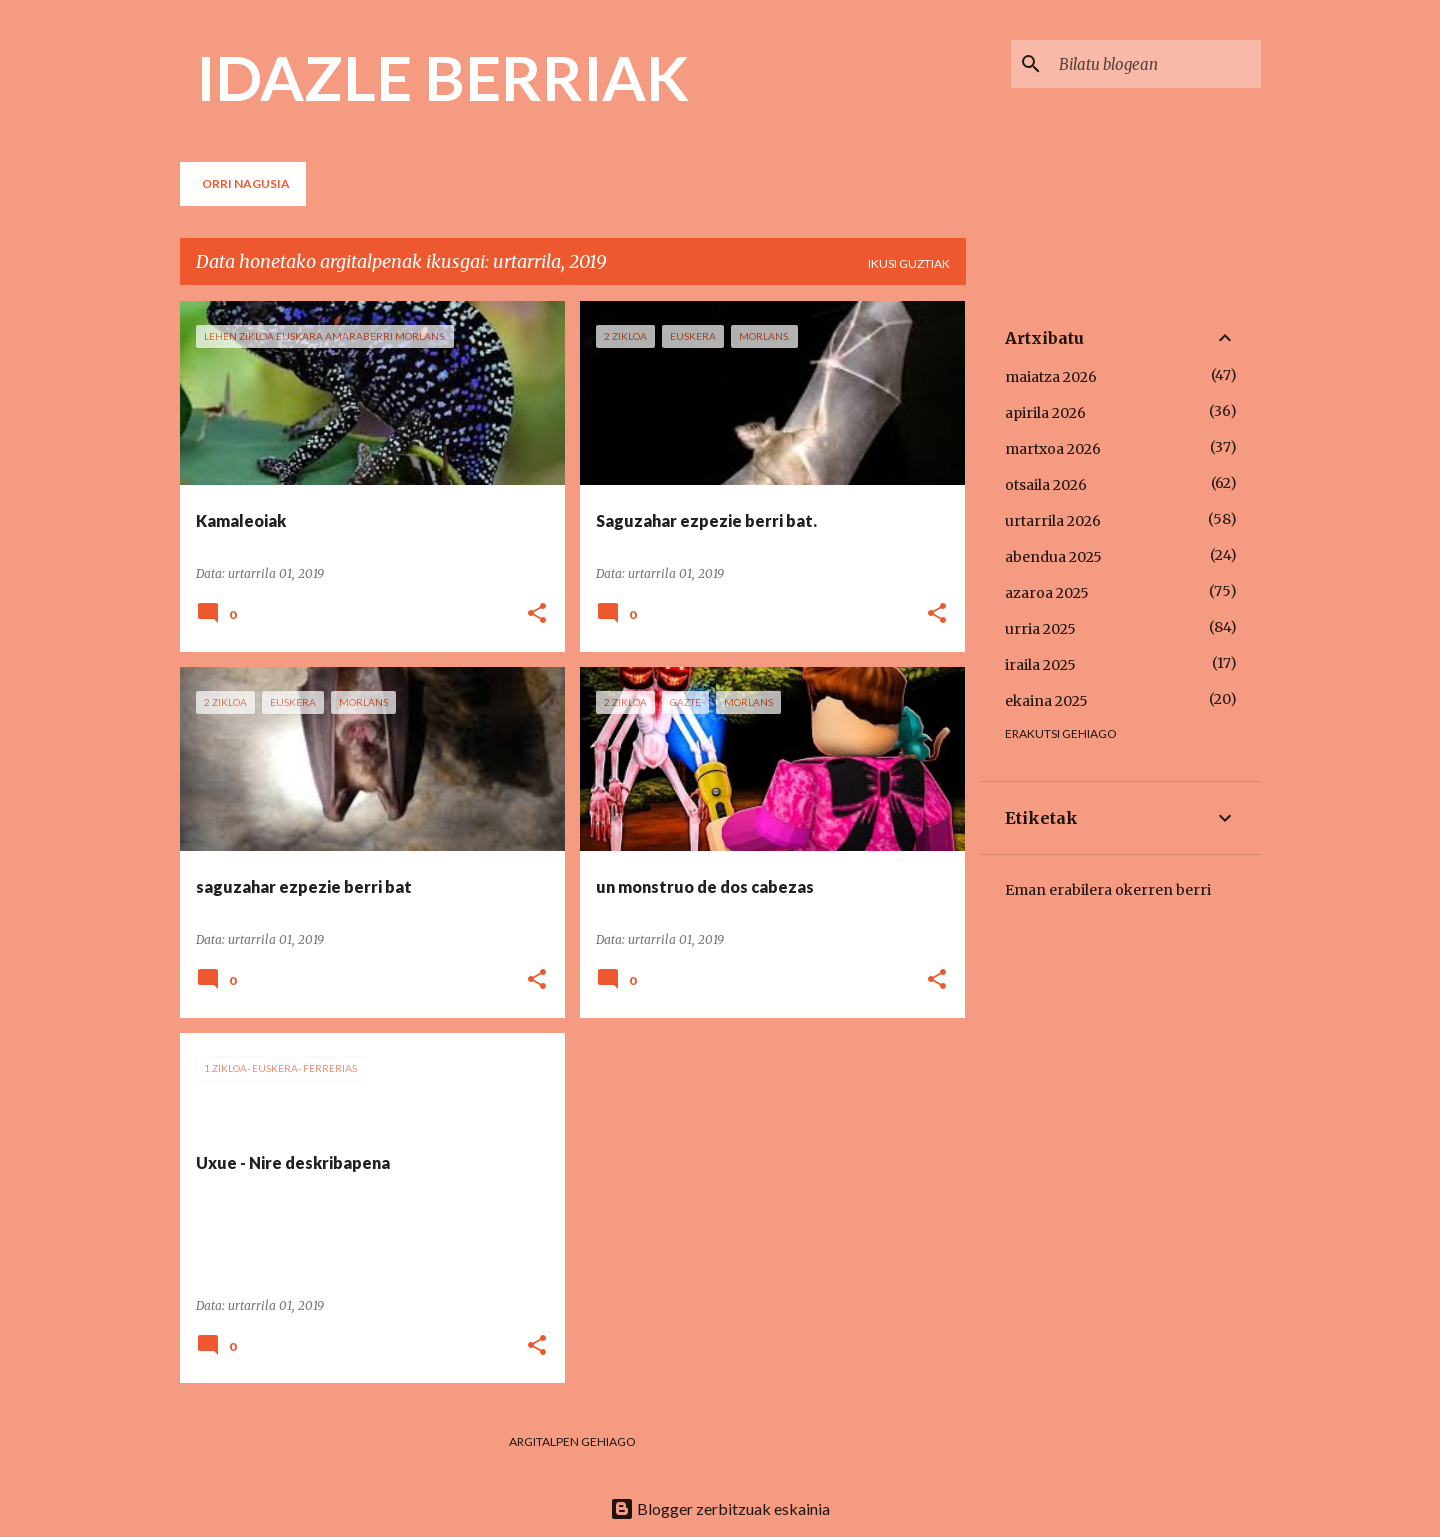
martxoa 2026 (1053, 449)
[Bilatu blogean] (1156, 64)
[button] (537, 614)
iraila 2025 (1040, 665)
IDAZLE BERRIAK (442, 77)
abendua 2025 (1053, 557)
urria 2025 (1040, 629)
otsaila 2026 (1046, 485)
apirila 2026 (1045, 413)
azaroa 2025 (1047, 593)
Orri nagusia (246, 183)
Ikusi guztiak (909, 263)
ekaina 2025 (1046, 701)
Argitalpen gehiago (572, 1441)
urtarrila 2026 (1053, 521)
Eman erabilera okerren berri (1108, 890)
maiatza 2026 (1051, 377)
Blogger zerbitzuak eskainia (720, 1508)
